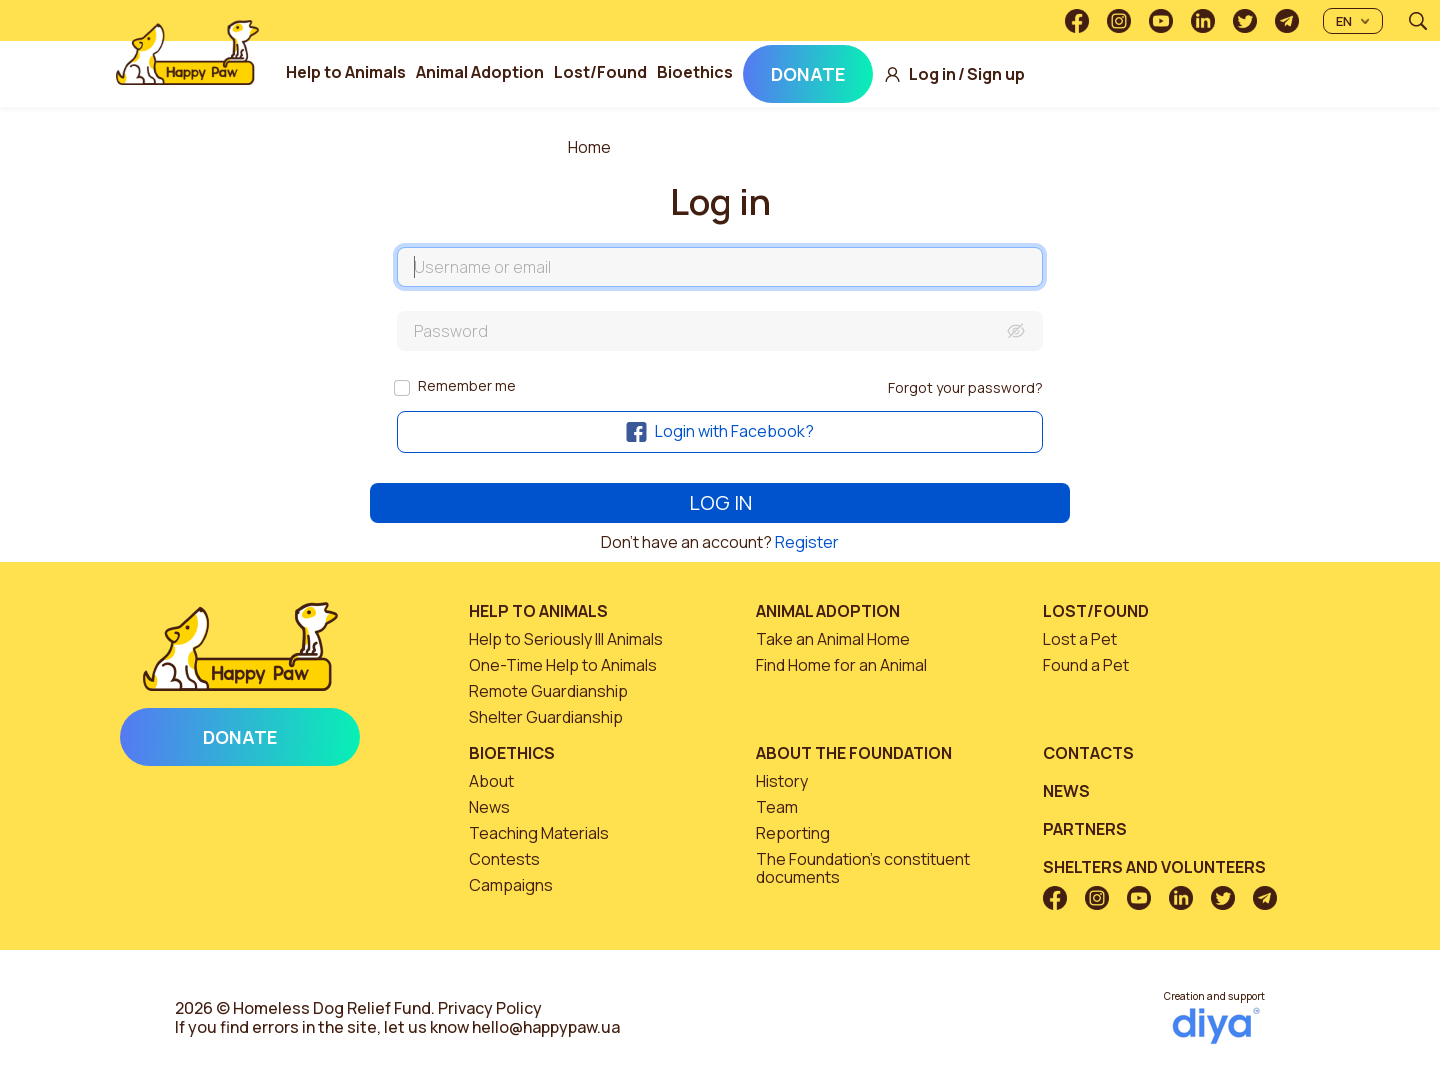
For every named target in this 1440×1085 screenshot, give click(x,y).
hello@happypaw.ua (546, 1027)
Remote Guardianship (548, 691)
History (782, 781)
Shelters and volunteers (1154, 867)
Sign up (996, 74)
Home (589, 147)
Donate (808, 74)
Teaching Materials (539, 833)
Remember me (467, 385)
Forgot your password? (965, 387)
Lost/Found (600, 72)
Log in (932, 74)
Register (807, 542)
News (489, 807)
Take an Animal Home (833, 639)
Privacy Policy (490, 1008)
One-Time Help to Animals (563, 665)
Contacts (1088, 753)
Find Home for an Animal (841, 665)
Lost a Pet (1080, 639)
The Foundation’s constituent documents (863, 868)
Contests (504, 859)
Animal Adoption (480, 72)
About (491, 781)
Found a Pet (1086, 665)
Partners (1085, 829)
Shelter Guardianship (546, 717)
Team (777, 807)
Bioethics (695, 72)
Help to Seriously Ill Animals (566, 639)
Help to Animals (346, 72)
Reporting (793, 833)
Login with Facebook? (720, 431)
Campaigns (511, 885)
